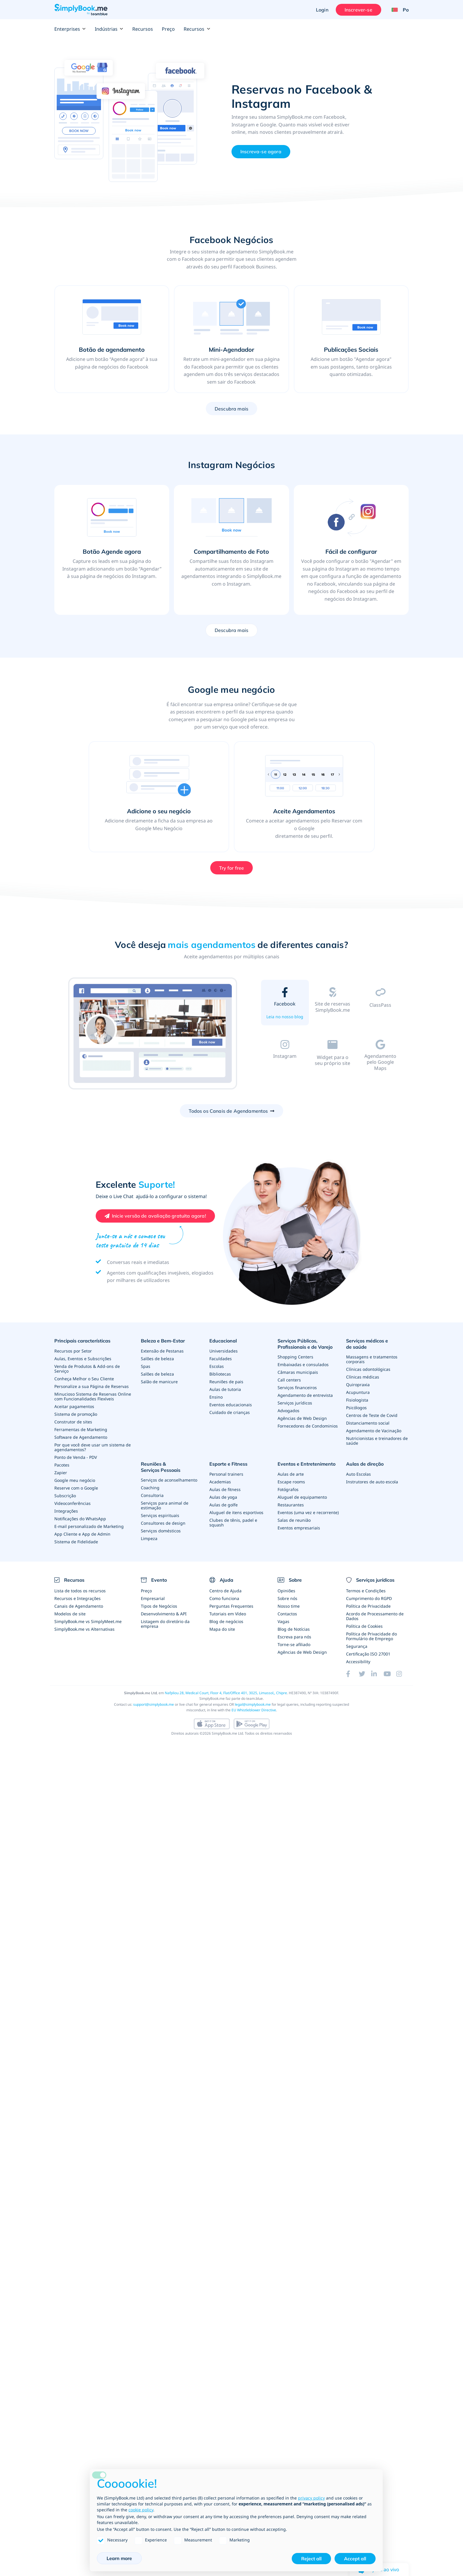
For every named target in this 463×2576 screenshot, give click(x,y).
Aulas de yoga (223, 1497)
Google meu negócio (74, 1480)
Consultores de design (163, 1523)
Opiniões (286, 1590)
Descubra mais (231, 409)
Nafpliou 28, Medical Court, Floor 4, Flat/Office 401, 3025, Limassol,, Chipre (226, 1692)
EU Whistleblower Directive (253, 1710)
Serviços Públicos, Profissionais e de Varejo (305, 1344)
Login (322, 10)
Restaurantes (291, 1505)
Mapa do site (222, 1629)
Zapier (60, 1472)
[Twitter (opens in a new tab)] (365, 1674)
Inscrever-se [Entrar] (358, 10)
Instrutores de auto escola (372, 1482)
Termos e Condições (366, 1590)
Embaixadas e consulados (303, 1364)
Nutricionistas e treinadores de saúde (377, 1441)
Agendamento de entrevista (305, 1395)
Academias (220, 1482)
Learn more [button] (119, 2558)
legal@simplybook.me (253, 1704)
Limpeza (149, 1538)
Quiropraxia (358, 1384)
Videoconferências (72, 1503)
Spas (145, 1366)
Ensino (216, 1397)
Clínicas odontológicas (368, 1369)
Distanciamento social (367, 1423)
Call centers (289, 1380)
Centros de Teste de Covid (371, 1415)
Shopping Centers (295, 1357)
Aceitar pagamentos (74, 1406)
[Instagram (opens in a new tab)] (402, 1674)
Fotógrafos (288, 1489)
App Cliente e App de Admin (82, 1534)
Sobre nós (287, 1598)
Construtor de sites (73, 1422)
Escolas (216, 1366)
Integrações (66, 1511)
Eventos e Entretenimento (306, 1464)
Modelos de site (70, 1614)
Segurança (356, 1646)
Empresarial (153, 1598)
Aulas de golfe (223, 1505)
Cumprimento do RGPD (369, 1598)
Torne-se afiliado (294, 1644)
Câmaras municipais (298, 1372)
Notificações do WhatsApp (80, 1518)
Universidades (223, 1351)
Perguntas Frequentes (231, 1606)
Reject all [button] (311, 2559)
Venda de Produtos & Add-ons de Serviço (87, 1368)
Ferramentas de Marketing (80, 1429)
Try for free (231, 868)
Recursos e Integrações (77, 1598)
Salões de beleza (157, 1358)
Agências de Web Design (302, 1418)
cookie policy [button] (140, 2510)
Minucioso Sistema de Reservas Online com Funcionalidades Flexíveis (92, 1396)
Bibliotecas (220, 1374)
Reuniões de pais (226, 1381)
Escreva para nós (294, 1637)
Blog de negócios (226, 1621)
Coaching (150, 1487)
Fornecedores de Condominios (308, 1426)
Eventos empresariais (299, 1528)
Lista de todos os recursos (80, 1590)
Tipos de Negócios (159, 1606)
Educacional (223, 1341)
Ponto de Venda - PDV (75, 1457)
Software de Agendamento (80, 1437)
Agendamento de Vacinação (373, 1430)
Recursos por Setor (73, 1351)
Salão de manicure (159, 1381)
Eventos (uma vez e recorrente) (308, 1512)
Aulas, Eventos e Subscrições (82, 1358)
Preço (168, 29)
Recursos (142, 29)
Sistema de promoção (75, 1414)
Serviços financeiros (297, 1387)
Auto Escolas (358, 1474)
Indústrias (109, 29)
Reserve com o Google (76, 1488)
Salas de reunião (294, 1520)
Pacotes (61, 1465)
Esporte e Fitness (228, 1464)
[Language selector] (398, 10)
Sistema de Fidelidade (76, 1541)
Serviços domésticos (161, 1531)
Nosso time (289, 1606)
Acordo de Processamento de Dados (375, 1616)
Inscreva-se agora (260, 151)
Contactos (287, 1614)
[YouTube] (390, 1674)
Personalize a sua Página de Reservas (91, 1386)
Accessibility (358, 1661)
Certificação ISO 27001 (368, 1654)
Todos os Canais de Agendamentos (228, 1111)
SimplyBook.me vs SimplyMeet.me (88, 1621)
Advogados (288, 1410)
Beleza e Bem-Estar (163, 1341)
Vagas (283, 1621)
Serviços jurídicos (295, 1403)
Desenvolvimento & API (164, 1614)
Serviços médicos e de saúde (367, 1344)
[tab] (285, 1004)
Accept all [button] (355, 2559)
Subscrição (65, 1495)
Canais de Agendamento (78, 1606)
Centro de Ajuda (225, 1590)
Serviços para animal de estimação (164, 1505)
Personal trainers (226, 1474)
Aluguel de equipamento (302, 1497)
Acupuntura (358, 1392)
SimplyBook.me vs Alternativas (84, 1629)
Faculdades (220, 1358)
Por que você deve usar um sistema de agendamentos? (92, 1447)
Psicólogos (356, 1407)
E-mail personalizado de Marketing (89, 1526)
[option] (153, 1034)
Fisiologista (357, 1400)
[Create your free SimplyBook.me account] (155, 1216)
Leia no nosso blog (284, 1016)
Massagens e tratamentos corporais (371, 1359)
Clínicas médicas (362, 1377)
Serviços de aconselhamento (169, 1480)
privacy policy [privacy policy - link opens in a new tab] (311, 2498)
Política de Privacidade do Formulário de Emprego (371, 1636)
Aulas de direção (365, 1464)
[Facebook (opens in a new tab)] (352, 1674)
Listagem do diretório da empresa (165, 1624)
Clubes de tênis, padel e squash (233, 1522)
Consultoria (152, 1495)
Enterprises (70, 29)
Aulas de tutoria (225, 1389)
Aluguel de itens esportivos (236, 1512)
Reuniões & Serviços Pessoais (160, 1467)
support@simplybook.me (153, 1704)
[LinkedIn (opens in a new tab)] (377, 1674)
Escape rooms (291, 1482)
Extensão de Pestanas (162, 1351)
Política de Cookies (364, 1626)
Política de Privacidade (368, 1606)
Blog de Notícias (294, 1629)
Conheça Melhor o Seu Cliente (84, 1378)
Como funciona (224, 1598)
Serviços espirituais (160, 1515)
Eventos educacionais (230, 1404)
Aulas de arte (291, 1474)
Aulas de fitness (225, 1489)
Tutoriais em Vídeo (227, 1614)
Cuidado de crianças (229, 1412)
